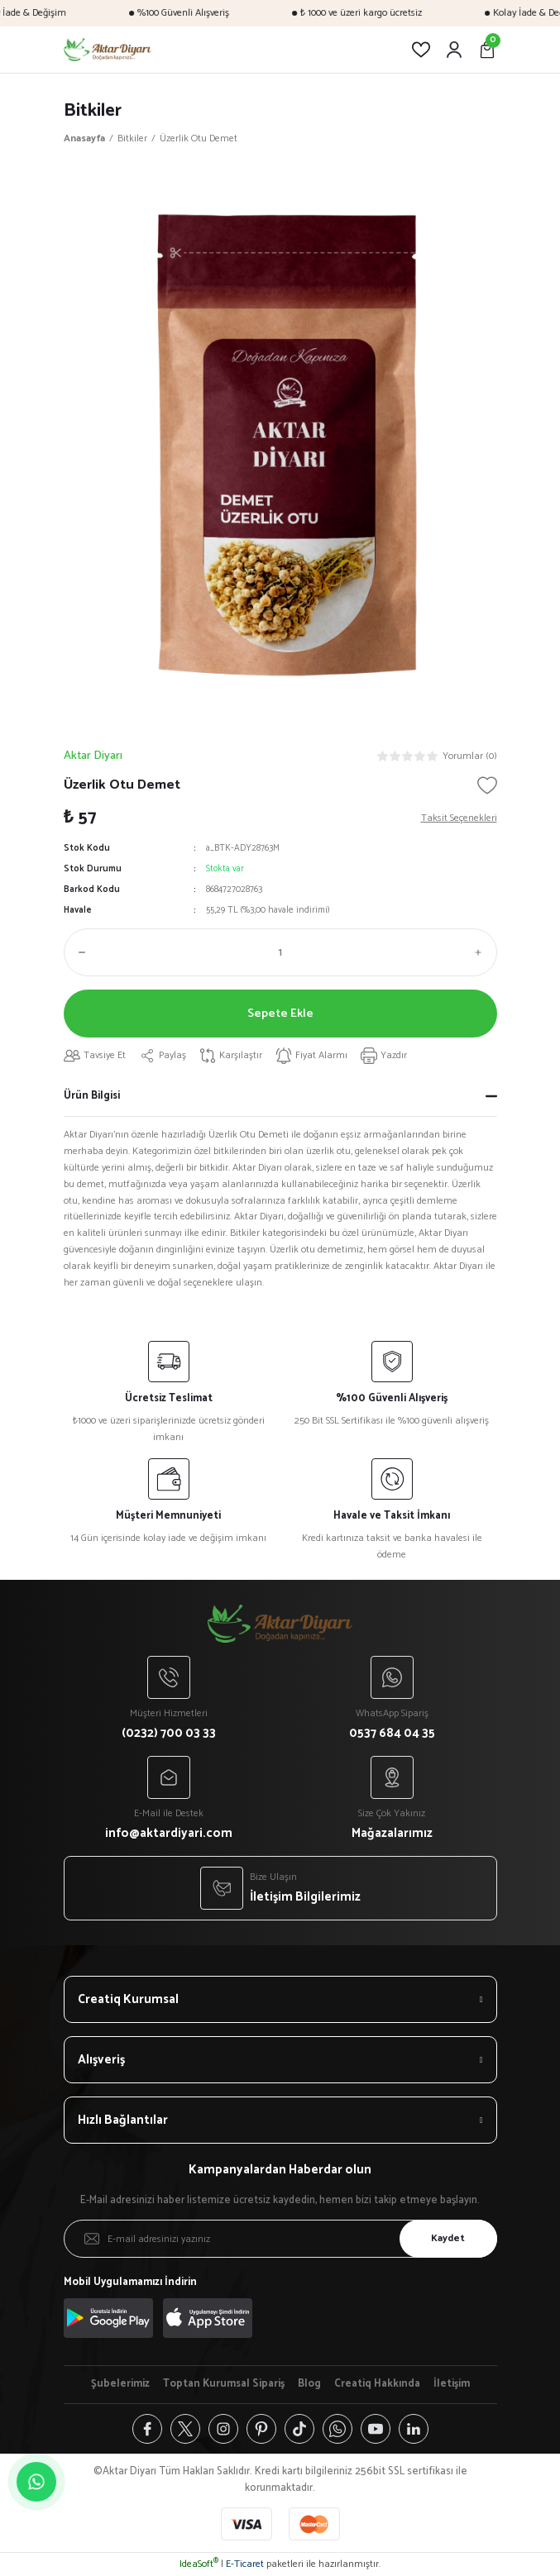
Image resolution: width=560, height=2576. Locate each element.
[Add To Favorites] (487, 785)
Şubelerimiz (120, 2384)
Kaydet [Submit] (448, 2238)
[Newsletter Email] (280, 2239)
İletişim (451, 2384)
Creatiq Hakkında (377, 2384)
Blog (309, 2384)
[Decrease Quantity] (78, 952)
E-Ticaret (245, 2564)
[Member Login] (454, 50)
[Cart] (487, 50)
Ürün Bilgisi (92, 1095)
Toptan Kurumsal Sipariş (224, 2384)
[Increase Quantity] (482, 952)
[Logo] (108, 49)
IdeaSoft (198, 2564)
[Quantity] (280, 952)
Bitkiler (93, 110)
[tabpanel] (280, 442)
